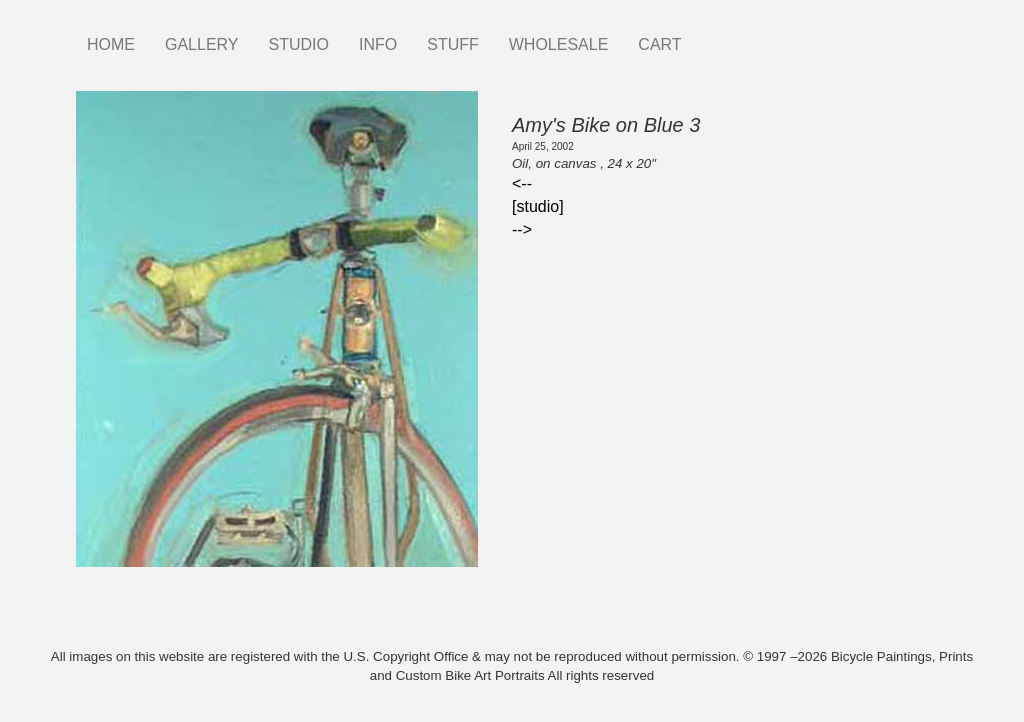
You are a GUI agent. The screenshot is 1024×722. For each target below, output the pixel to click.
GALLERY (202, 44)
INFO (378, 44)
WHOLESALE (559, 44)
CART (659, 44)
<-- (522, 183)
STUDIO (299, 44)
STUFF (453, 44)
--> (522, 229)
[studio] (538, 206)
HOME (111, 44)
